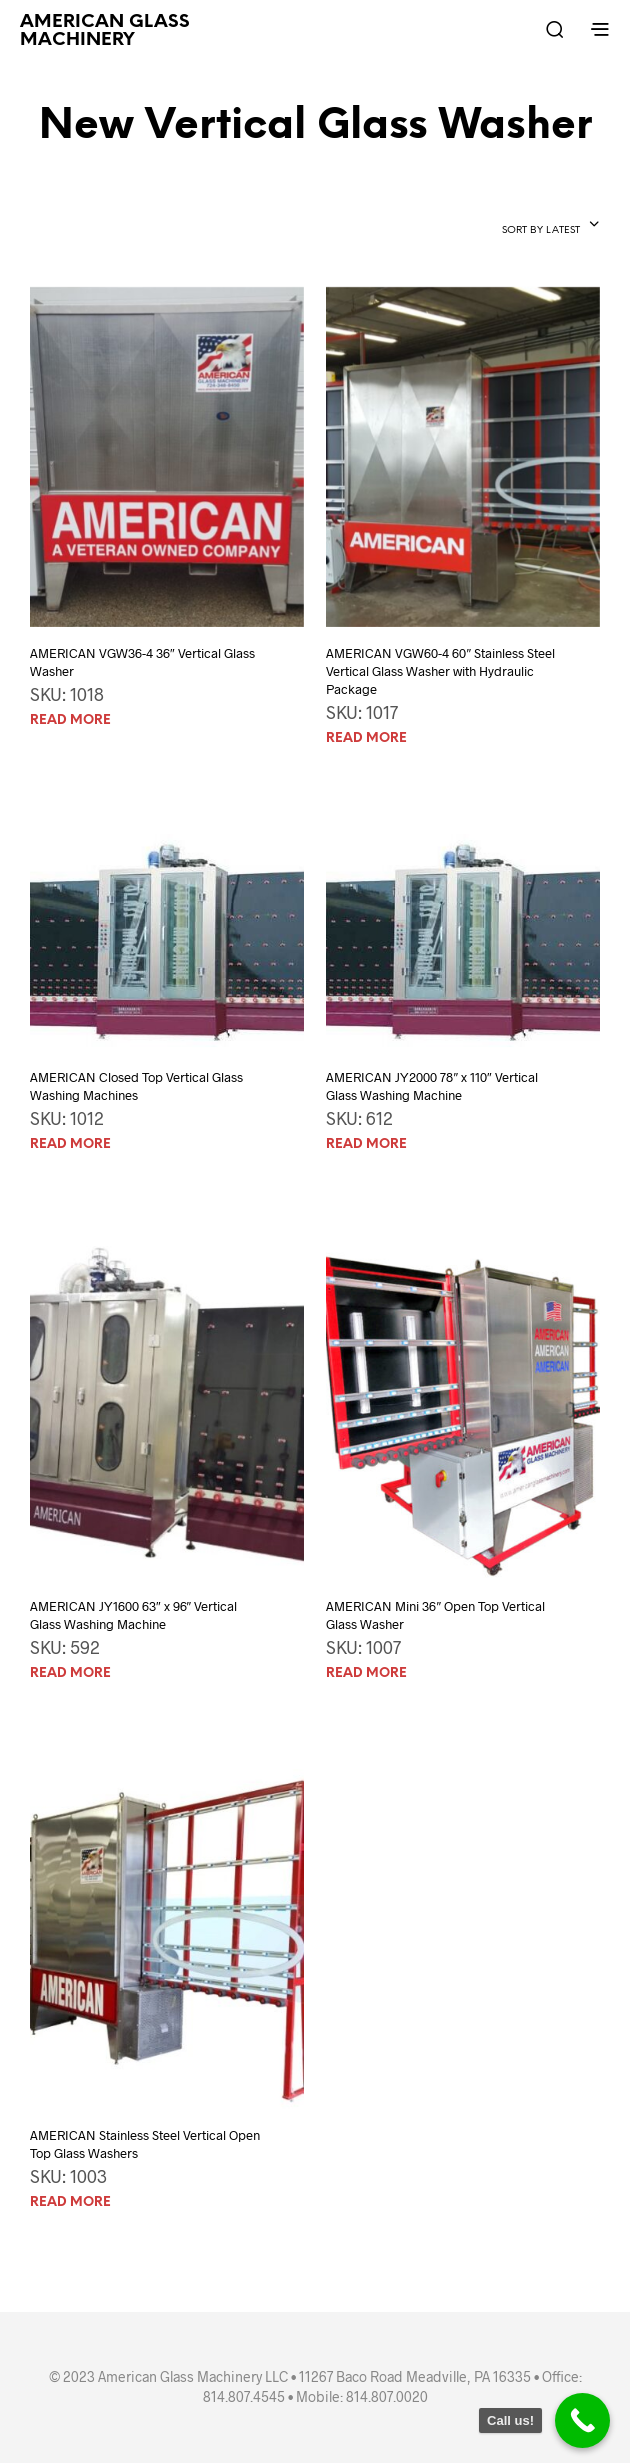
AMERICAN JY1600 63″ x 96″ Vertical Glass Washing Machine (133, 1615)
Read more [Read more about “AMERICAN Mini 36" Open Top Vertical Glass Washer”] (366, 1673)
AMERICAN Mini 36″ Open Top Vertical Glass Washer (435, 1615)
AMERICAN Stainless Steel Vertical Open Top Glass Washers (145, 2144)
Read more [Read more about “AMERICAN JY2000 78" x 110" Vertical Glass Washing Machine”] (366, 1144)
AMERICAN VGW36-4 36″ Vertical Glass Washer (142, 662)
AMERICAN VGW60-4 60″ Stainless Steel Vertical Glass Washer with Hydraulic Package (440, 671)
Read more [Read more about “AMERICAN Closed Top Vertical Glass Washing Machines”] (70, 1144)
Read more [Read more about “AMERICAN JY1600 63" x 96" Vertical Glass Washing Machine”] (70, 1673)
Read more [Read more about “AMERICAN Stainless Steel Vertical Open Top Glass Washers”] (70, 2202)
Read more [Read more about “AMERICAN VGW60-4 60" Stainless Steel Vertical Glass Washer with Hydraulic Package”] (366, 738)
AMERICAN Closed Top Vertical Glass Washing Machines (136, 1086)
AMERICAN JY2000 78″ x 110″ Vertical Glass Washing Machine (431, 1086)
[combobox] (551, 226)
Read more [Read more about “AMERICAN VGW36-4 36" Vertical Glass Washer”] (70, 720)
